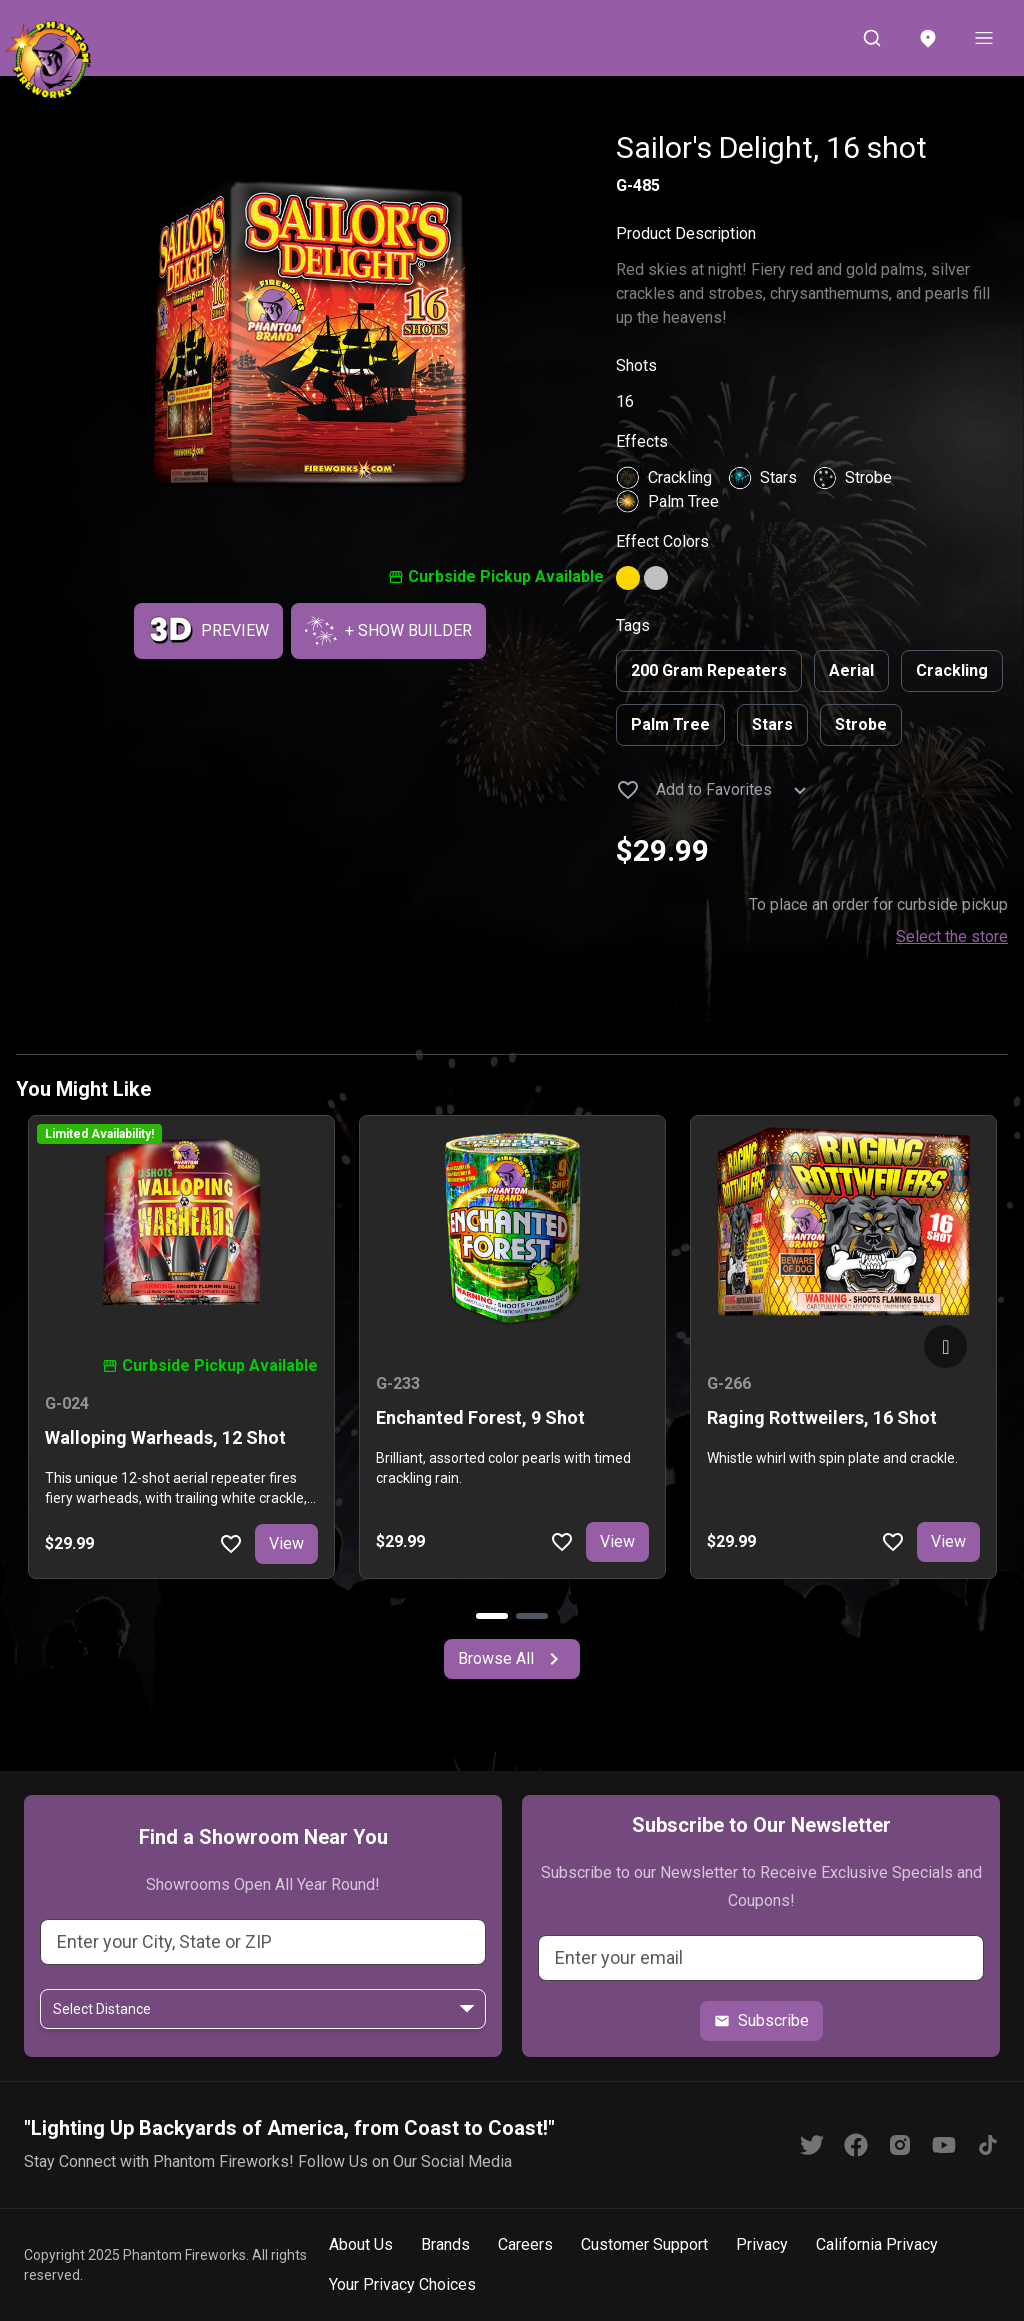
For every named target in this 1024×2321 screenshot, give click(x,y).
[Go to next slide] (945, 1346)
